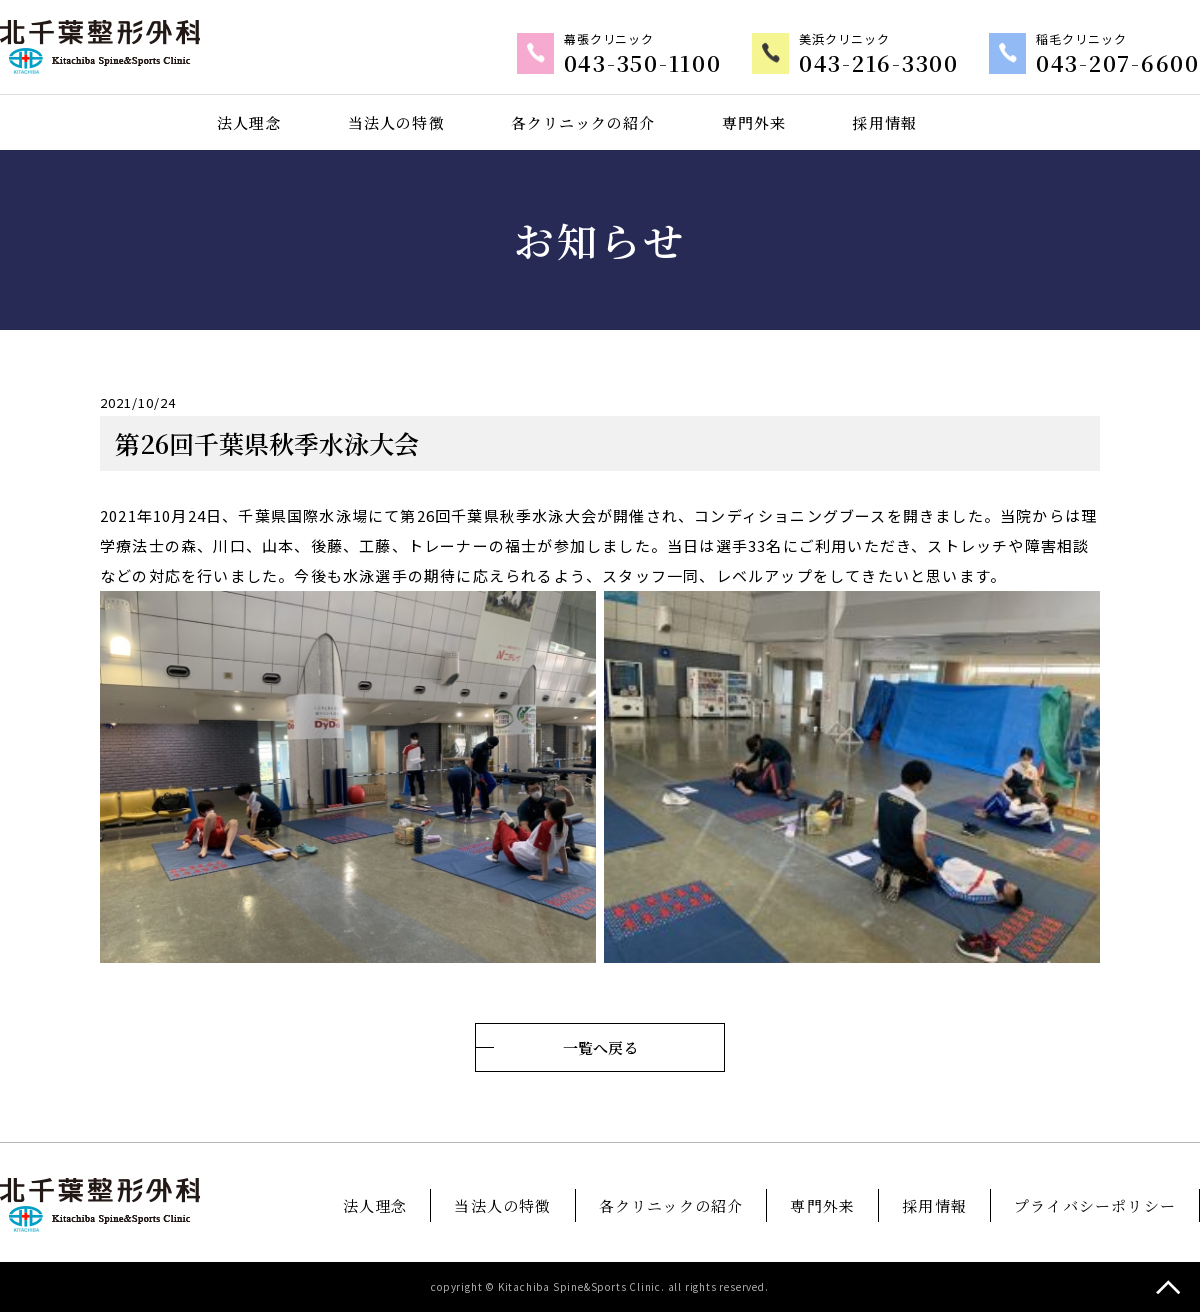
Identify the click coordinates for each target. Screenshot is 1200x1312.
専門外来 (754, 122)
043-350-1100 (682, 63)
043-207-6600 (1127, 63)
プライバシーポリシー (1095, 1205)
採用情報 (885, 122)
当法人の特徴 (395, 122)
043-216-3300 (904, 63)
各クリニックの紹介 (583, 122)
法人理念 (248, 122)
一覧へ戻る (599, 1047)
